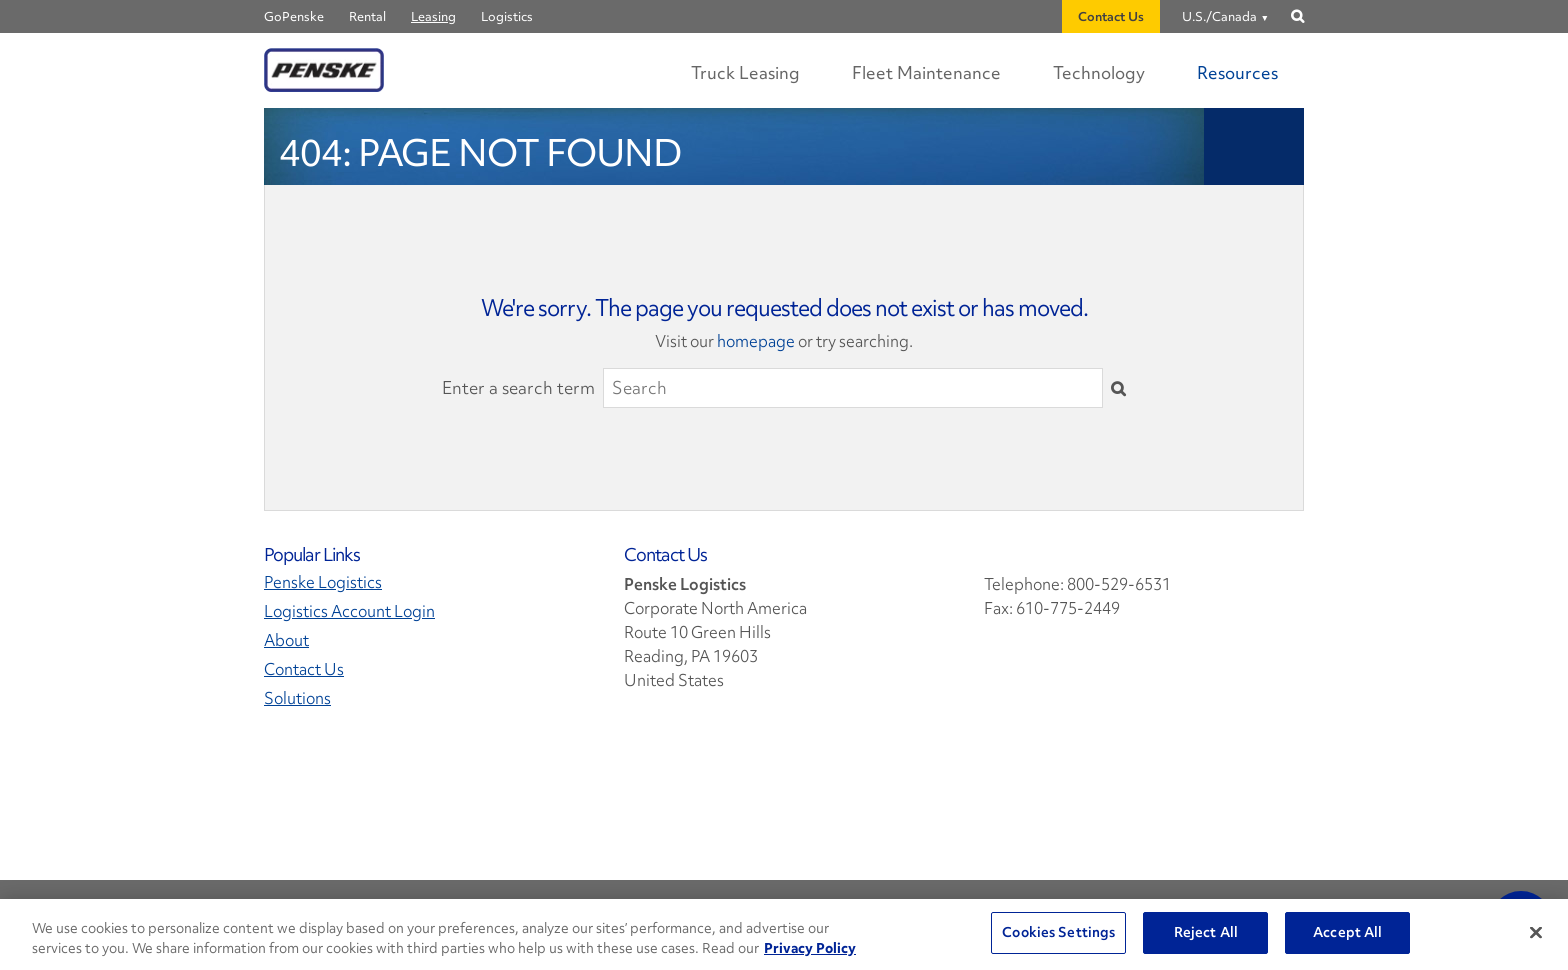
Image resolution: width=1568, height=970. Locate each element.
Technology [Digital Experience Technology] (1099, 72)
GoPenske (294, 16)
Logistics (507, 16)
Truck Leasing (745, 72)
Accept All (1347, 932)
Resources (1237, 72)
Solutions (297, 698)
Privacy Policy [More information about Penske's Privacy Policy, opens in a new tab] (810, 948)
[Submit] (1118, 388)
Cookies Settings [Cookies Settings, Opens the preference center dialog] (1058, 932)
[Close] (1536, 932)
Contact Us (1111, 16)
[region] (784, 934)
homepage (756, 341)
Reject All (1206, 932)
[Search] (853, 388)
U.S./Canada (1219, 16)
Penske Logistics (323, 582)
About (286, 640)
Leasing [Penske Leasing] (433, 16)
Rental (367, 16)
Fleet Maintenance (926, 72)
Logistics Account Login (349, 611)
